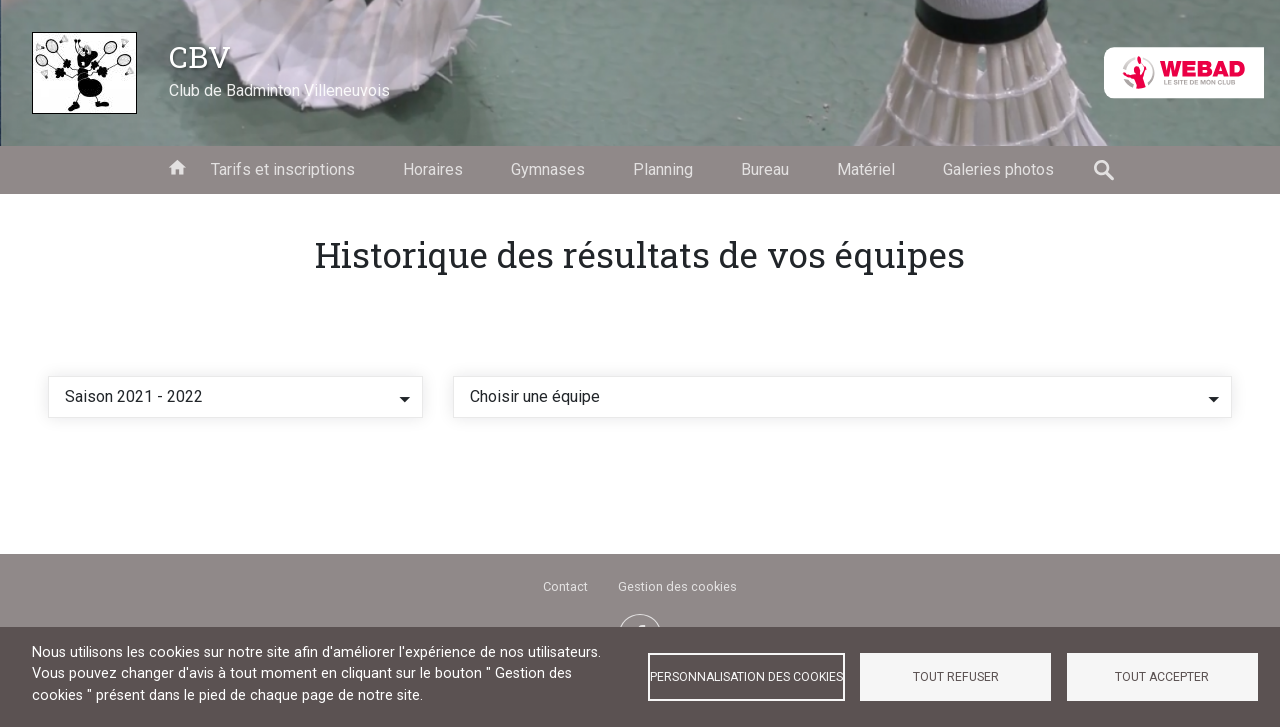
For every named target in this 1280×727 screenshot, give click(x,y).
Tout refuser (956, 677)
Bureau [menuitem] (765, 169)
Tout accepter (1162, 677)
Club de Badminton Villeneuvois (279, 90)
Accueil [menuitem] (177, 166)
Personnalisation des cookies (746, 677)
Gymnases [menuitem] (548, 169)
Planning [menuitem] (663, 169)
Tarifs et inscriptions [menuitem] (283, 169)
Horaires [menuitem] (433, 169)
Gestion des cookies (677, 586)
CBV (200, 56)
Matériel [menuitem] (866, 169)
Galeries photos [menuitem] (998, 169)
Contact (565, 586)
